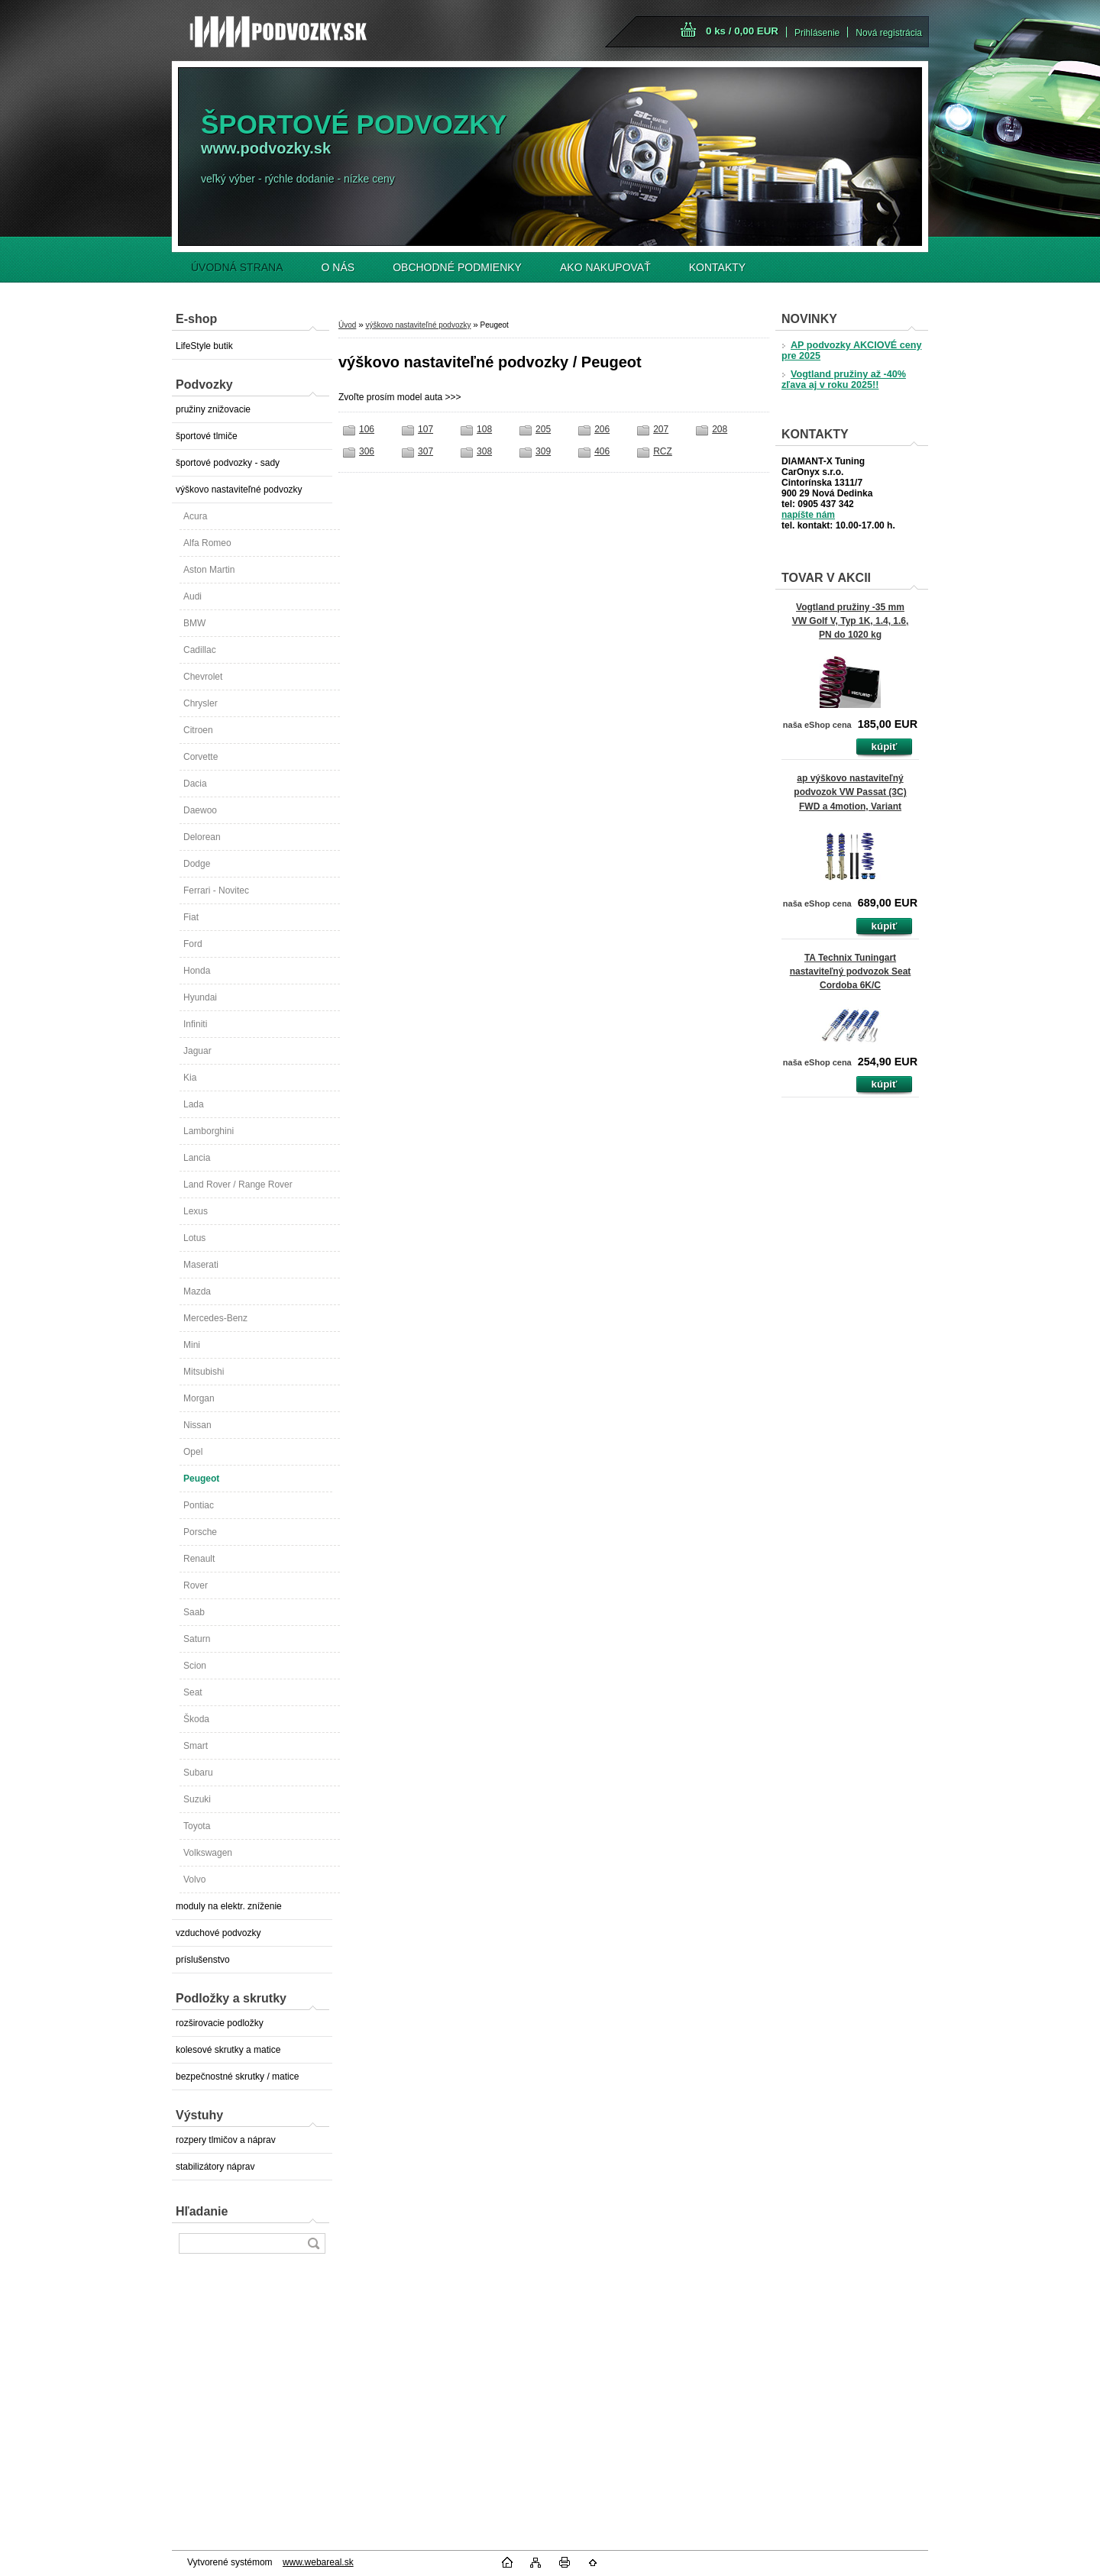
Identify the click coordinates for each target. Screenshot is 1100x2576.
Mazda (197, 1291)
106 (366, 429)
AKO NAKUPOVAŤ (605, 267)
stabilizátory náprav (215, 2166)
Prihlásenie (817, 32)
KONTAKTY (717, 267)
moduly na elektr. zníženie (229, 1906)
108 (484, 429)
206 (602, 429)
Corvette (200, 756)
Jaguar (197, 1051)
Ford (192, 944)
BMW (194, 623)
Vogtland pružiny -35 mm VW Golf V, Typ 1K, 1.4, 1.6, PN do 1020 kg (850, 621)
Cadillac (199, 650)
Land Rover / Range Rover (238, 1184)
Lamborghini (208, 1131)
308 (484, 451)
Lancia (196, 1157)
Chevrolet (202, 676)
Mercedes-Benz (215, 1318)
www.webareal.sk (318, 2562)
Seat (192, 1692)
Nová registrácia (889, 32)
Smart (195, 1745)
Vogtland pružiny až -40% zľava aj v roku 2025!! (843, 379)
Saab (194, 1612)
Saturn (196, 1639)
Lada (193, 1104)
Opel (192, 1451)
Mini (191, 1345)
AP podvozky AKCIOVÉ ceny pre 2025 (851, 350)
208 (719, 429)
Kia (189, 1077)
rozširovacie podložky (220, 2023)
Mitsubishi (203, 1371)
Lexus (195, 1211)
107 (425, 429)
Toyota (196, 1826)
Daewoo (200, 810)
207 (660, 429)
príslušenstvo (203, 1959)
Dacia (195, 783)
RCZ (662, 451)
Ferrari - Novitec (216, 890)
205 (543, 429)
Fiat (191, 917)
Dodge (196, 863)
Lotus (194, 1238)
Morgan (199, 1398)
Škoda (196, 1719)
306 (366, 451)
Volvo (194, 1879)
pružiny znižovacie (213, 409)
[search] (313, 2243)
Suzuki (197, 1799)
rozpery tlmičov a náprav (226, 2140)
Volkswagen (207, 1852)
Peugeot (201, 1478)
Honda (196, 970)
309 (543, 451)
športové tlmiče (207, 436)
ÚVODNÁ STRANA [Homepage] (237, 267)
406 (602, 451)
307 (425, 451)
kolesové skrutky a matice (228, 2049)
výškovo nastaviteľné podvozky (239, 489)
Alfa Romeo (207, 543)
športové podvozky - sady (228, 462)
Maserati (200, 1264)
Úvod (347, 325)
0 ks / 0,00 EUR (742, 31)
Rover (195, 1585)
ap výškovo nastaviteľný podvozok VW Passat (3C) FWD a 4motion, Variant (850, 792)
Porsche (200, 1532)
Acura (195, 516)
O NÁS (338, 267)
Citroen (198, 730)
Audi (192, 596)
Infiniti (195, 1024)
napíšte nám (808, 514)
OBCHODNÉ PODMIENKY (457, 267)
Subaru (198, 1772)
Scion (194, 1665)
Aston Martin (209, 569)
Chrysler (200, 703)
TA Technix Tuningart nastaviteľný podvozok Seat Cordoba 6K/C (850, 971)
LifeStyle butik (204, 346)
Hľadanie (202, 2211)
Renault (199, 1558)
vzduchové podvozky (218, 1933)
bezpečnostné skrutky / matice (237, 2076)
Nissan (197, 1425)
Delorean (202, 837)
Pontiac (198, 1505)
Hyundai (200, 997)
